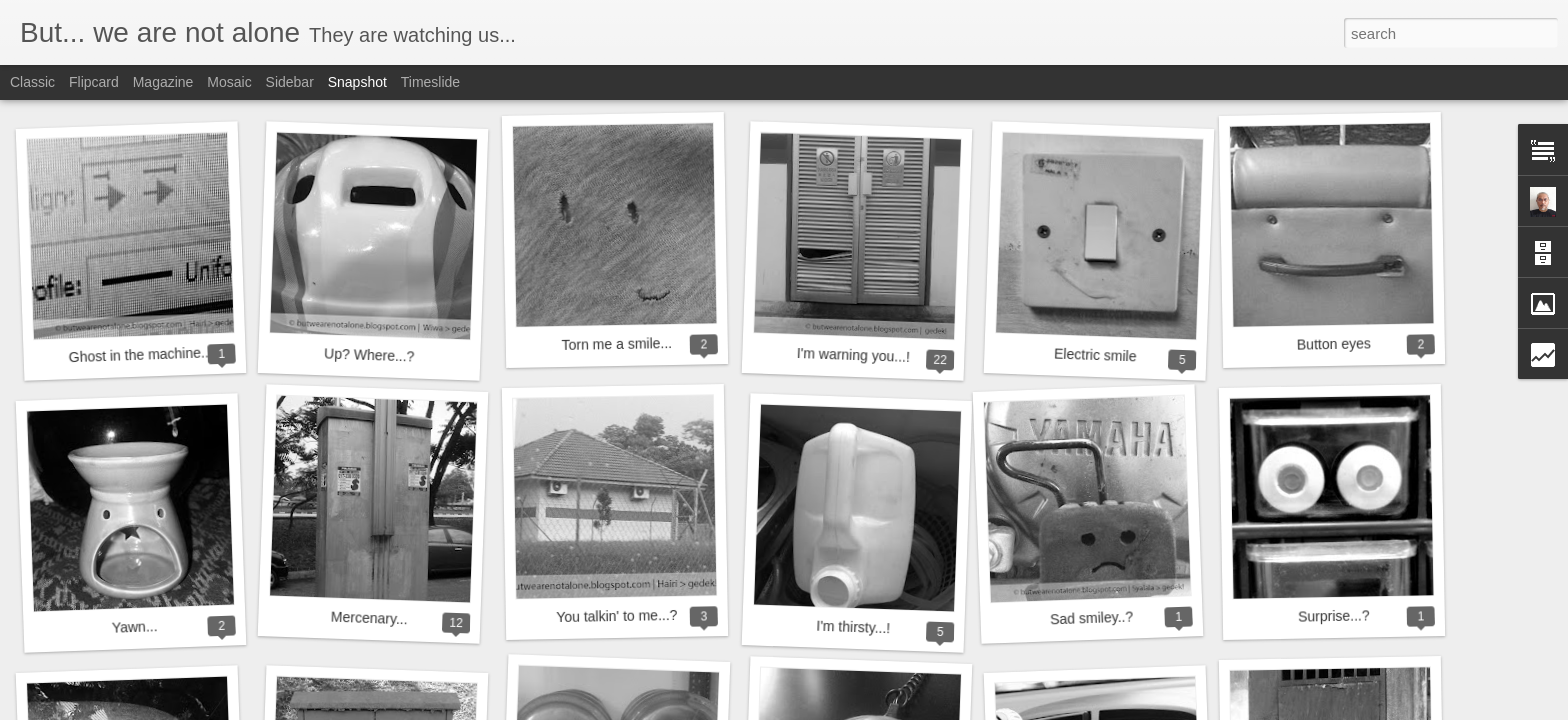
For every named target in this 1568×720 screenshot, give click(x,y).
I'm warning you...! (854, 355)
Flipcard (94, 82)
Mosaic (229, 82)
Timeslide (430, 82)
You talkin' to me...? (616, 616)
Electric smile (1095, 355)
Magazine (163, 82)
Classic (32, 82)
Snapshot (357, 82)
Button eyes (1334, 343)
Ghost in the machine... (140, 354)
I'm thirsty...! (853, 627)
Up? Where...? (369, 354)
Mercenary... (369, 618)
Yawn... (135, 627)
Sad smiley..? (1092, 617)
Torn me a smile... (616, 344)
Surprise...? (1334, 615)
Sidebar (290, 82)
